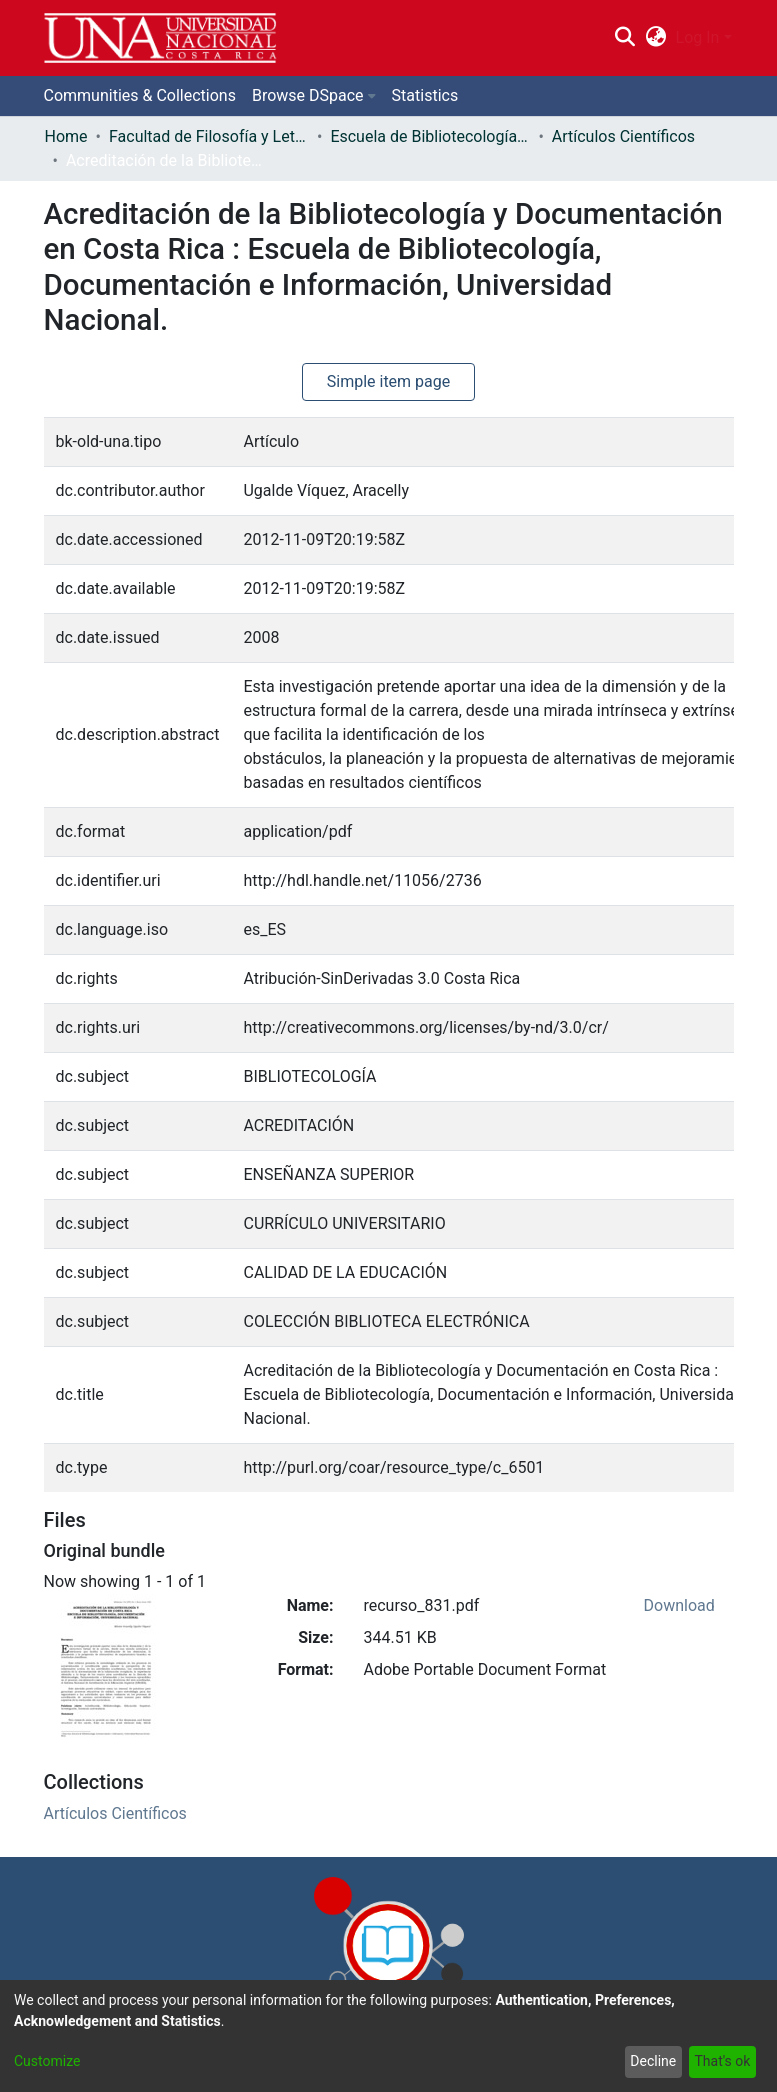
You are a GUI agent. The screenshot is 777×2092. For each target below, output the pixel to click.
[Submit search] (625, 38)
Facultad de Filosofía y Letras (209, 136)
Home (66, 136)
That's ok (722, 2061)
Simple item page (389, 381)
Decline (653, 2061)
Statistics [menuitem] (425, 95)
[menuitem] (655, 38)
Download (679, 1605)
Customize (47, 2061)
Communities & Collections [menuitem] (140, 95)
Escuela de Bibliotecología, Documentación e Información (430, 136)
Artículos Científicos (623, 136)
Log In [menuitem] (698, 37)
